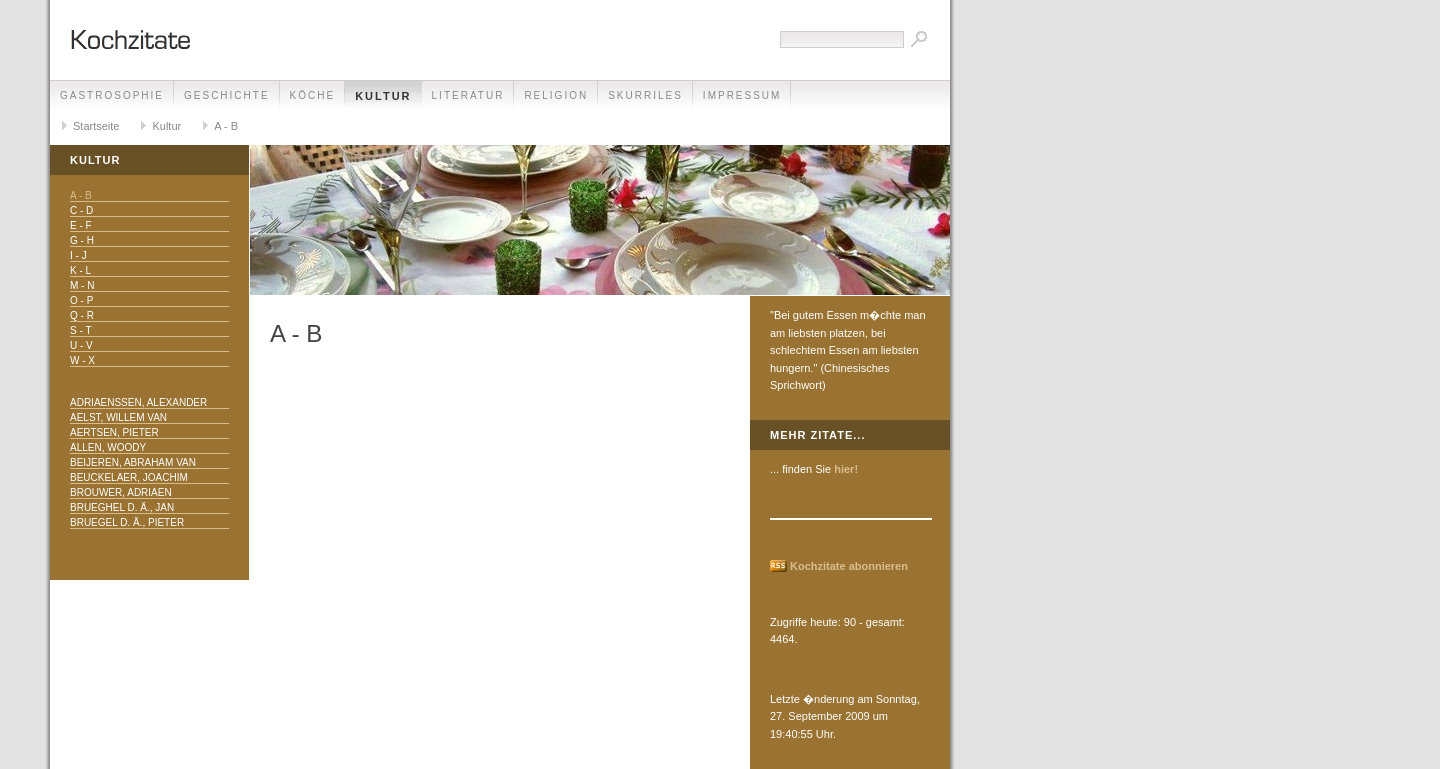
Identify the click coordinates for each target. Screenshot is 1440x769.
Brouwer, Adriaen (121, 492)
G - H (82, 240)
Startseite (96, 126)
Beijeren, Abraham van (133, 462)
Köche (313, 95)
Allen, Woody (108, 447)
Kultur (383, 96)
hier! (846, 469)
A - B (226, 126)
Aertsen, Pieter (114, 432)
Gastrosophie (112, 95)
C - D (81, 210)
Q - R (82, 315)
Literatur (468, 95)
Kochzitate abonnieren (849, 566)
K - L (80, 270)
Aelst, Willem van (118, 417)
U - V (81, 345)
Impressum (742, 95)
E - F (81, 225)
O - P (81, 300)
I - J (78, 255)
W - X (82, 360)
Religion (556, 95)
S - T (80, 330)
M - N (82, 285)
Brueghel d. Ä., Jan (122, 507)
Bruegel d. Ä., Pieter (127, 522)
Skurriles (645, 95)
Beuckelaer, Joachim (129, 477)
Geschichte (227, 95)
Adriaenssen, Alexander (138, 402)
